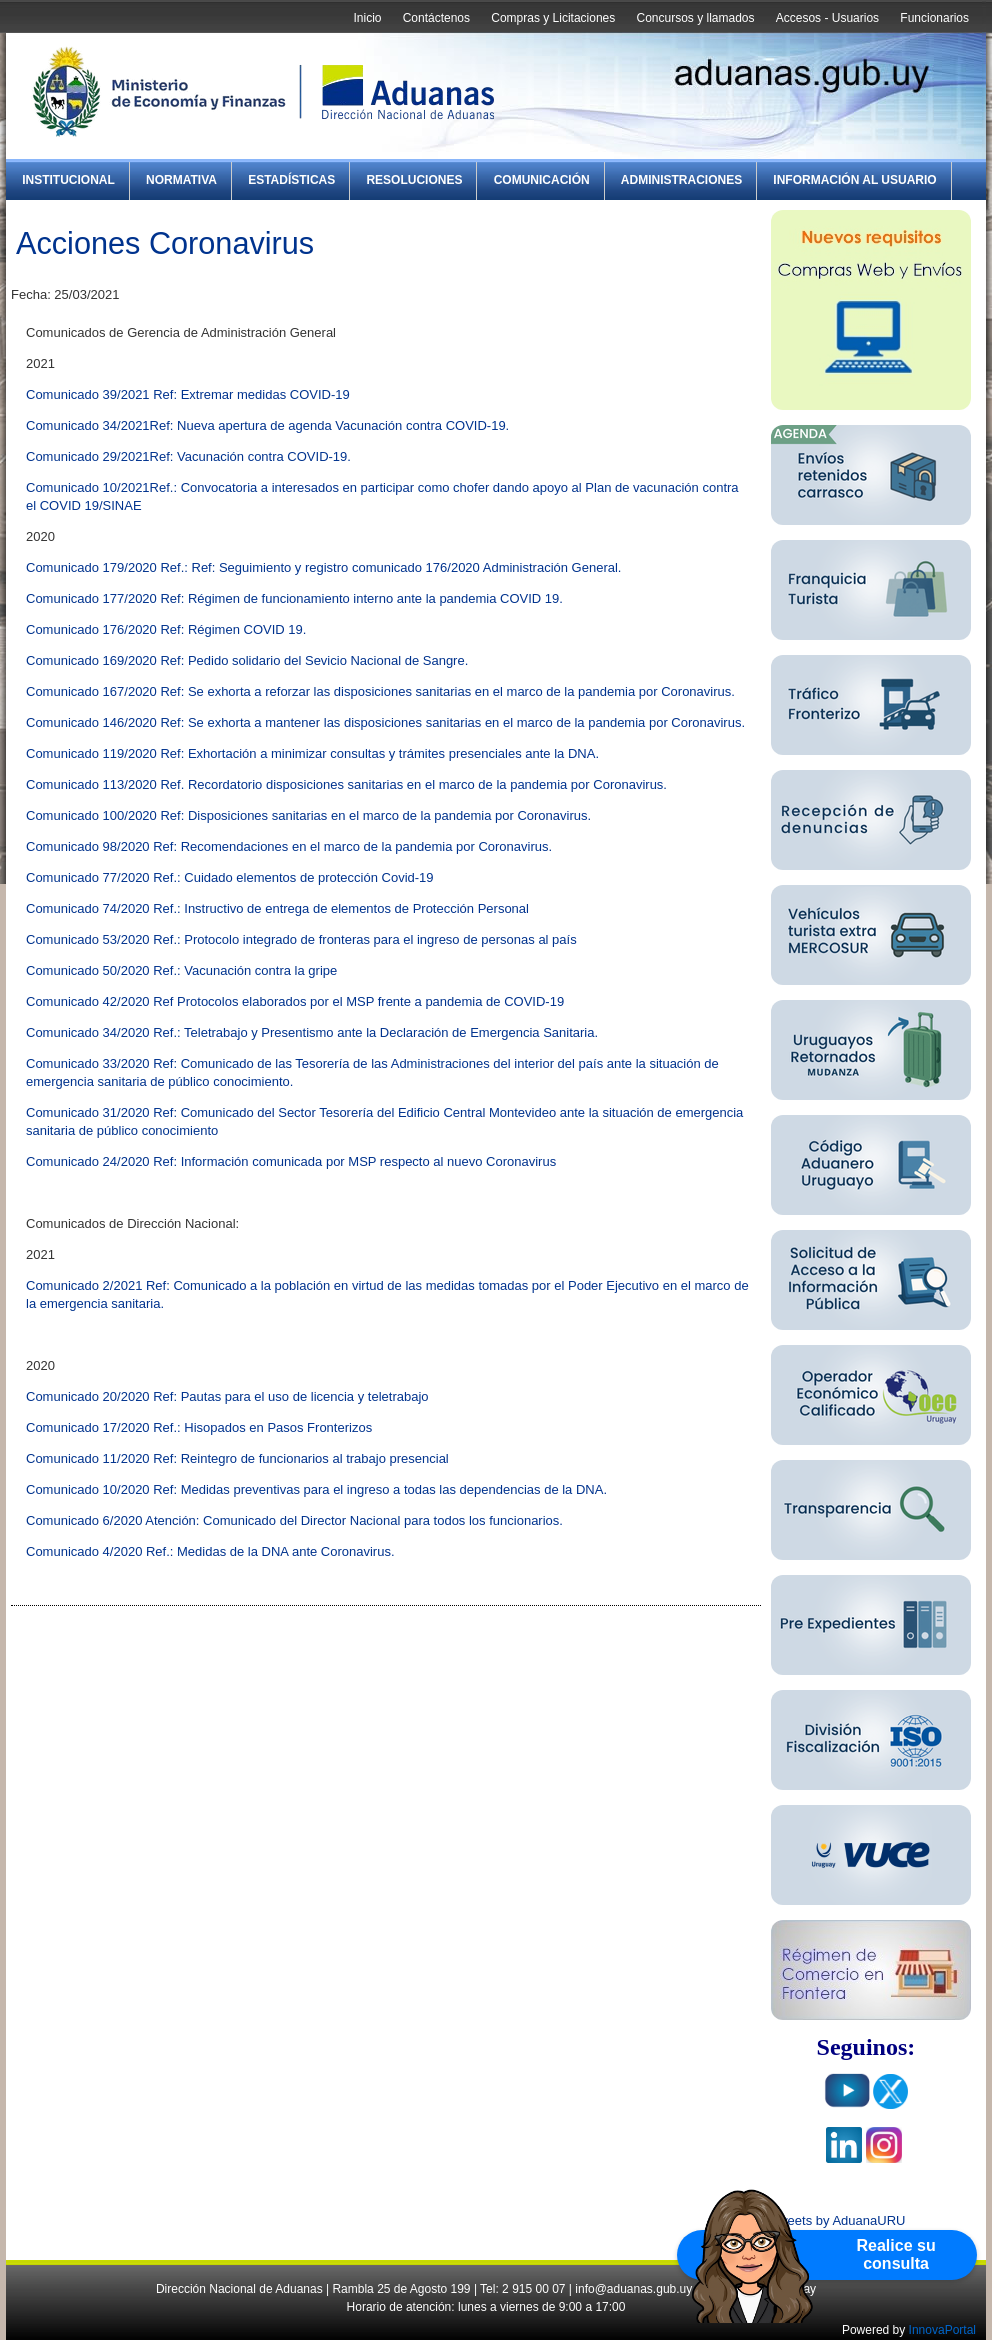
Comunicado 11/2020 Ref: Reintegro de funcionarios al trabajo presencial (237, 1458)
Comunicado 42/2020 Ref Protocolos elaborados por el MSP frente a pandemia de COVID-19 (295, 1001)
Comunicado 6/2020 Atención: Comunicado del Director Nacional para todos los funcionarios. (294, 1520)
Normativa (181, 180)
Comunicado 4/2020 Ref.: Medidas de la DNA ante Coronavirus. (210, 1551)
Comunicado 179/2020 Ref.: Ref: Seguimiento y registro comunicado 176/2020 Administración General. (323, 567)
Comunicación (542, 180)
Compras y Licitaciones (553, 18)
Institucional (68, 180)
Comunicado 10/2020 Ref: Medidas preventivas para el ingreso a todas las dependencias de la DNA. (316, 1489)
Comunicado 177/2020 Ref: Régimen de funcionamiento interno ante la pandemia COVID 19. (294, 598)
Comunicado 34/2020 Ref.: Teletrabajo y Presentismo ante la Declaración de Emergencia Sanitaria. (312, 1032)
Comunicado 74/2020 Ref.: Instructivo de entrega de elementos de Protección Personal (277, 908)
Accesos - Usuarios (827, 18)
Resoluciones (414, 180)
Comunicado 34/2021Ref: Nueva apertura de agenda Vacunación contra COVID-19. (267, 425)
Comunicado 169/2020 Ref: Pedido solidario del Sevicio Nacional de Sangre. (247, 660)
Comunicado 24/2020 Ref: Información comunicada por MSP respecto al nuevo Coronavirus (291, 1161)
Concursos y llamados (695, 18)
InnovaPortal (942, 2330)
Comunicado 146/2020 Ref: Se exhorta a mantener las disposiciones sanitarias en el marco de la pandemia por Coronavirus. (385, 722)
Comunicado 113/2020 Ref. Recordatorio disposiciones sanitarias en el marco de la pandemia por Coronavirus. (346, 784)
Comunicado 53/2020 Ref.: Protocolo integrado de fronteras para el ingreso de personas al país (301, 939)
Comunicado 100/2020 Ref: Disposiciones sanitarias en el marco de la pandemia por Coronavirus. (308, 815)
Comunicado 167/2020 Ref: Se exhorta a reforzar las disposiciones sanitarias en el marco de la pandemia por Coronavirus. (380, 691)
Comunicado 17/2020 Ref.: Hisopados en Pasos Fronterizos (199, 1427)
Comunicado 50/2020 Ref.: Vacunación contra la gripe (181, 970)
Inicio (367, 18)
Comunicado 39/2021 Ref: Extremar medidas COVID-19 (188, 394)
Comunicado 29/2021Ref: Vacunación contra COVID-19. (188, 456)
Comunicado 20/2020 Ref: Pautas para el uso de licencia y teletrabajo (227, 1396)
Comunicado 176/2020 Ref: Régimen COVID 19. (166, 629)
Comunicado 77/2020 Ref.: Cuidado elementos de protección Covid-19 (230, 877)
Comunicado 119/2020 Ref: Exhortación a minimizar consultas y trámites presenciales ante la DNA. (312, 753)
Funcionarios (934, 18)
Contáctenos (436, 18)
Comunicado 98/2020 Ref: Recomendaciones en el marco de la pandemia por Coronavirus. (289, 846)
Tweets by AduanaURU (838, 2220)
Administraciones (681, 180)
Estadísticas (291, 180)
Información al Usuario (854, 180)
